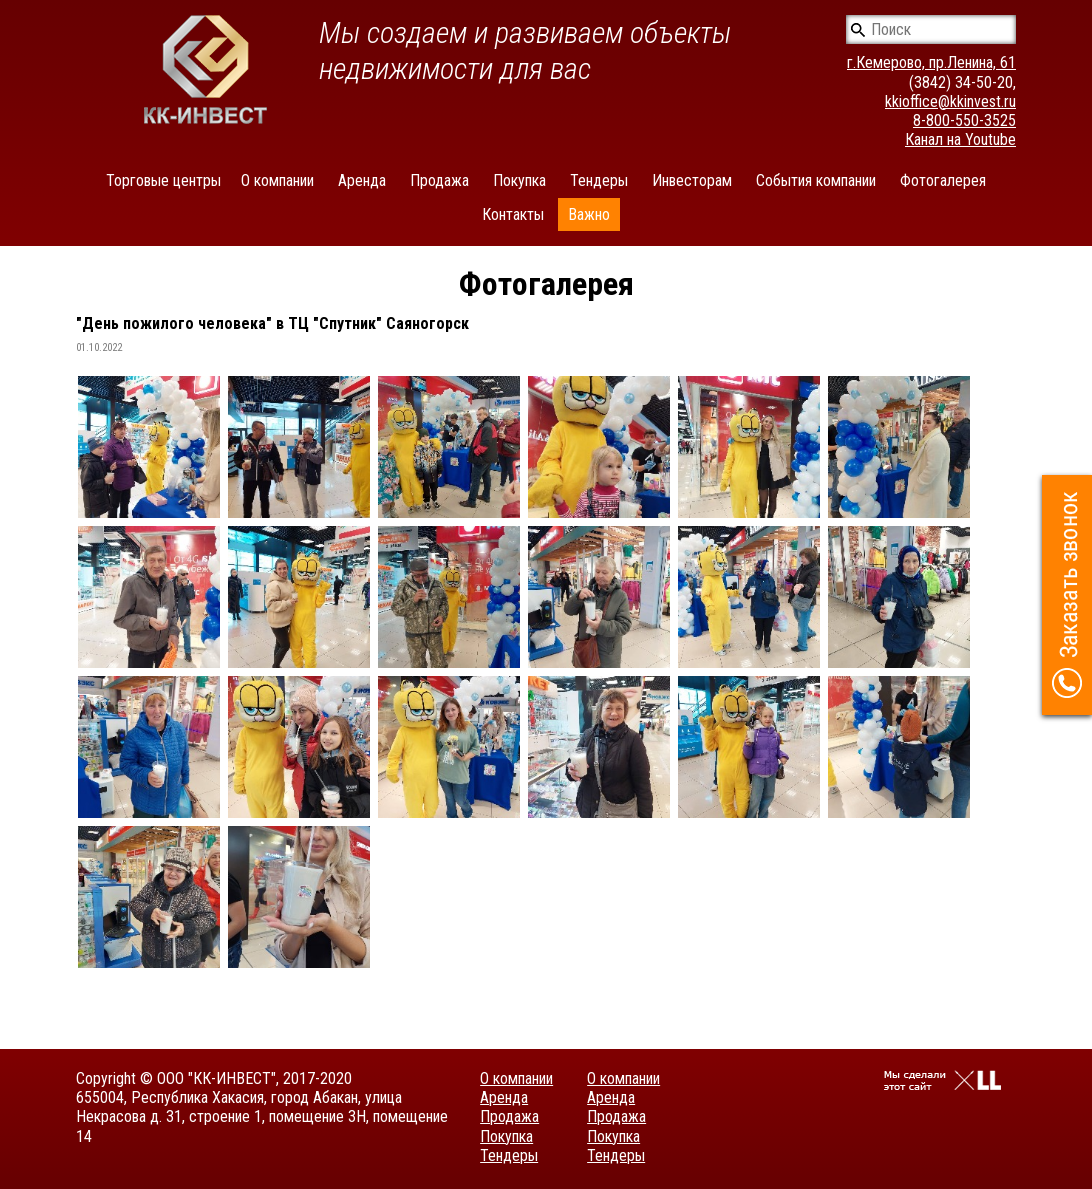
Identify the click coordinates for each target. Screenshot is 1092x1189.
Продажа (439, 180)
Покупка (519, 180)
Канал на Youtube (960, 139)
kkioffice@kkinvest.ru (950, 101)
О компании (277, 180)
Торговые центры (163, 180)
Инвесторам (692, 180)
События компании (816, 180)
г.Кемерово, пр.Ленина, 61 (931, 62)
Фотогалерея (943, 180)
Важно (589, 214)
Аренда (362, 180)
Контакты (513, 214)
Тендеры (599, 180)
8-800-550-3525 (964, 120)
